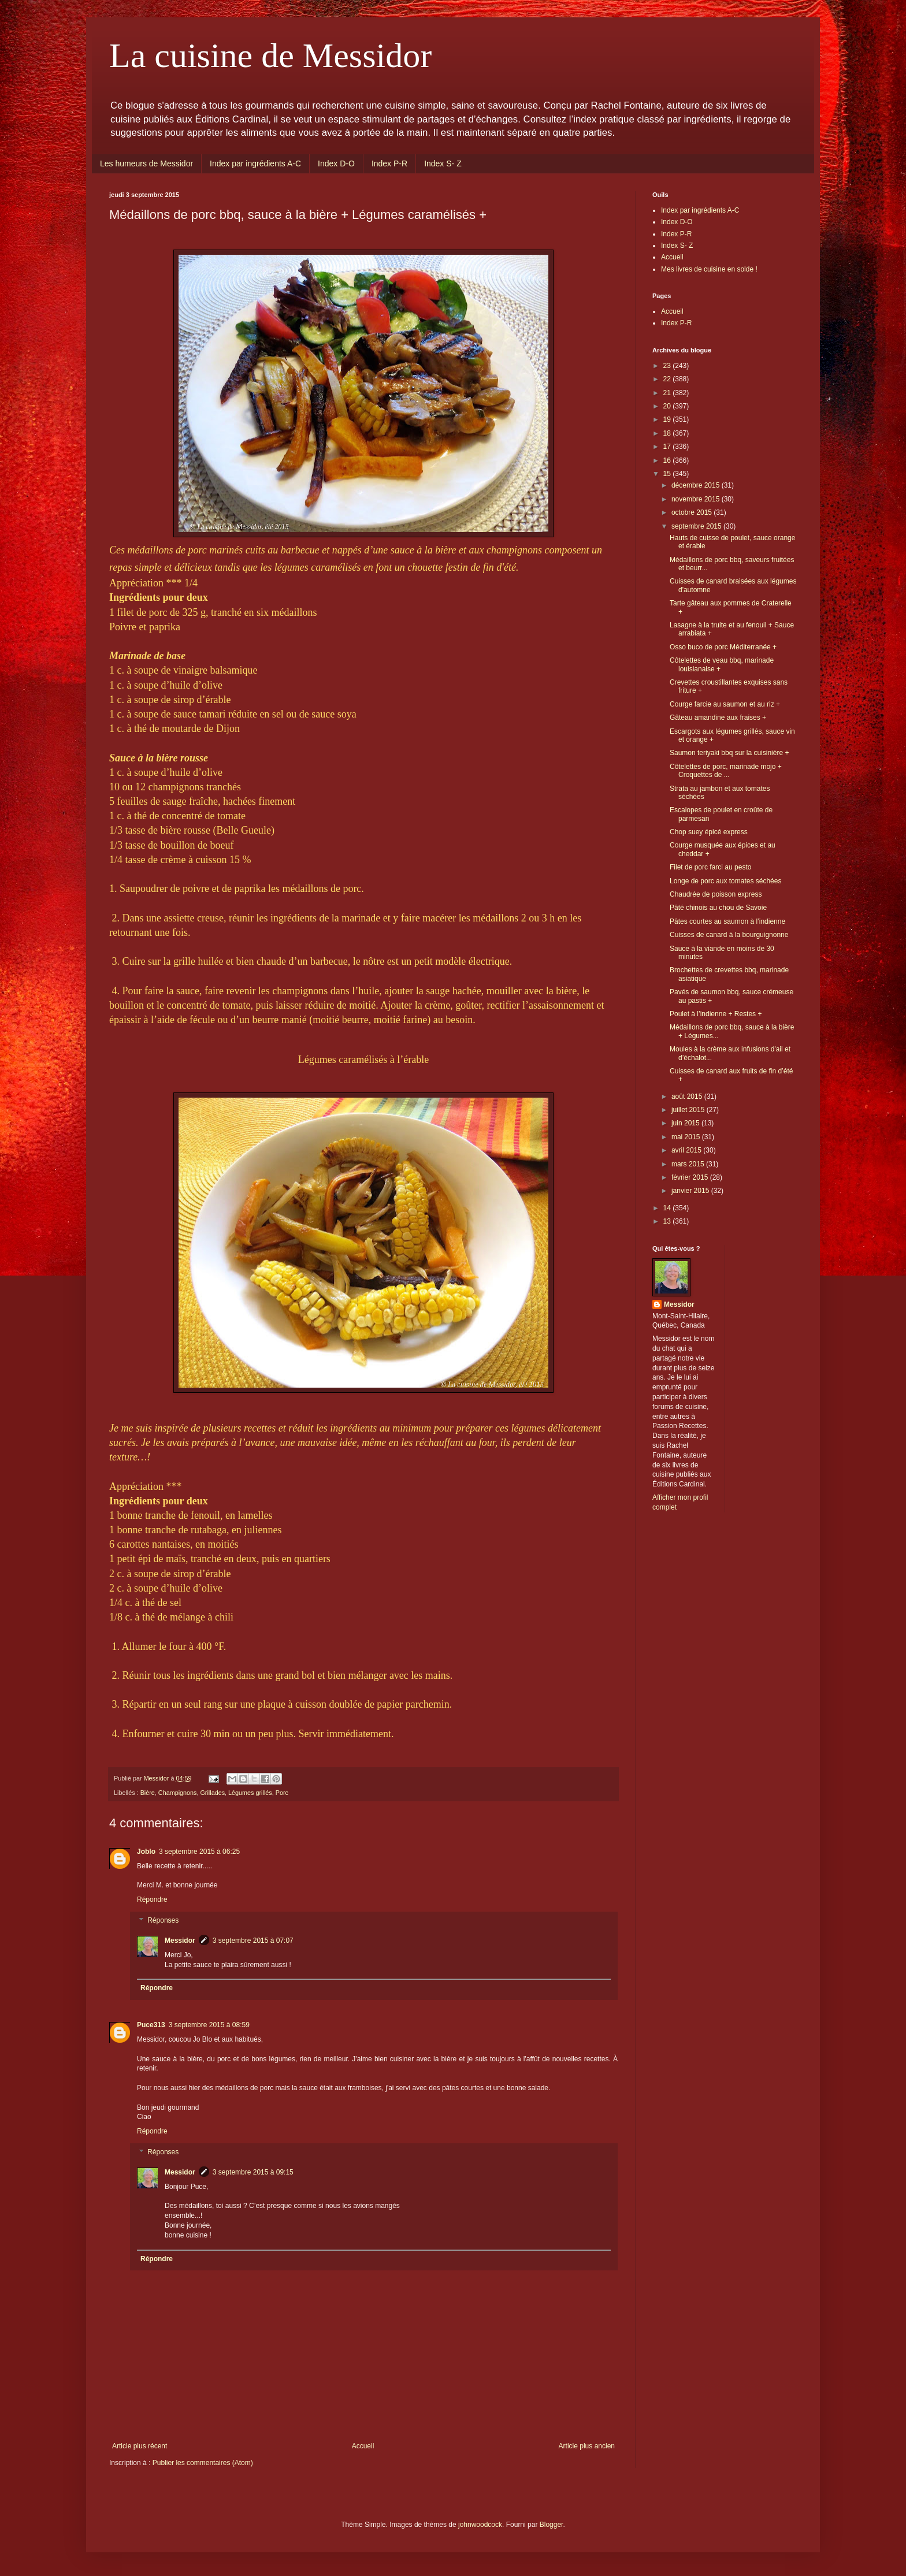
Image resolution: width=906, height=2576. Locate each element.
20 (668, 406)
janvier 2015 (691, 1191)
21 (668, 393)
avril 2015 (687, 1150)
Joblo (146, 1852)
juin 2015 (686, 1123)
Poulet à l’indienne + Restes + (716, 1014)
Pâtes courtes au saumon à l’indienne (727, 921)
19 (668, 419)
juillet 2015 (689, 1110)
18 (668, 433)
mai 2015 (686, 1137)
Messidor (180, 1940)
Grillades (212, 1792)
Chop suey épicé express (709, 832)
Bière (147, 1792)
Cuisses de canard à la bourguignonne (729, 935)
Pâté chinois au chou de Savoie (718, 908)
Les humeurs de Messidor (146, 163)
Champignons (177, 1792)
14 (668, 1208)
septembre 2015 (697, 526)
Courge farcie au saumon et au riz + (725, 704)
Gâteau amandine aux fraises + (718, 717)
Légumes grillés (250, 1792)
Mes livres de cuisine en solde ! (709, 269)
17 (668, 447)
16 (668, 460)
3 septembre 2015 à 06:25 (199, 1852)
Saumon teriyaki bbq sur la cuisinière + (729, 753)
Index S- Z (443, 163)
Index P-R (389, 163)
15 (668, 474)
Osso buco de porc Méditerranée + (723, 647)
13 (668, 1221)
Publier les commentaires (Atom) (203, 2463)
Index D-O (336, 163)
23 (668, 366)
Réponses (163, 1920)
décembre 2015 (696, 485)
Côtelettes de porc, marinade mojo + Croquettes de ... (726, 771)
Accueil (363, 2446)
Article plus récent (139, 2446)
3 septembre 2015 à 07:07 (253, 1940)
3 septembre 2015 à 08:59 (209, 2025)
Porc (282, 1792)
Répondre (152, 1899)
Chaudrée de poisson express (716, 894)
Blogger (551, 2525)
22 (668, 379)
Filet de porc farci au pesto (710, 867)
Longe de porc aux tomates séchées (725, 881)
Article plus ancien (587, 2446)
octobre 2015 (692, 512)
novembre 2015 (696, 499)
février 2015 (690, 1177)
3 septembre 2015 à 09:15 (253, 2172)
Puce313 (151, 2025)
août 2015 (687, 1096)
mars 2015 (688, 1164)
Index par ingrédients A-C (255, 163)
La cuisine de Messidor (270, 55)
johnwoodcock (480, 2525)
